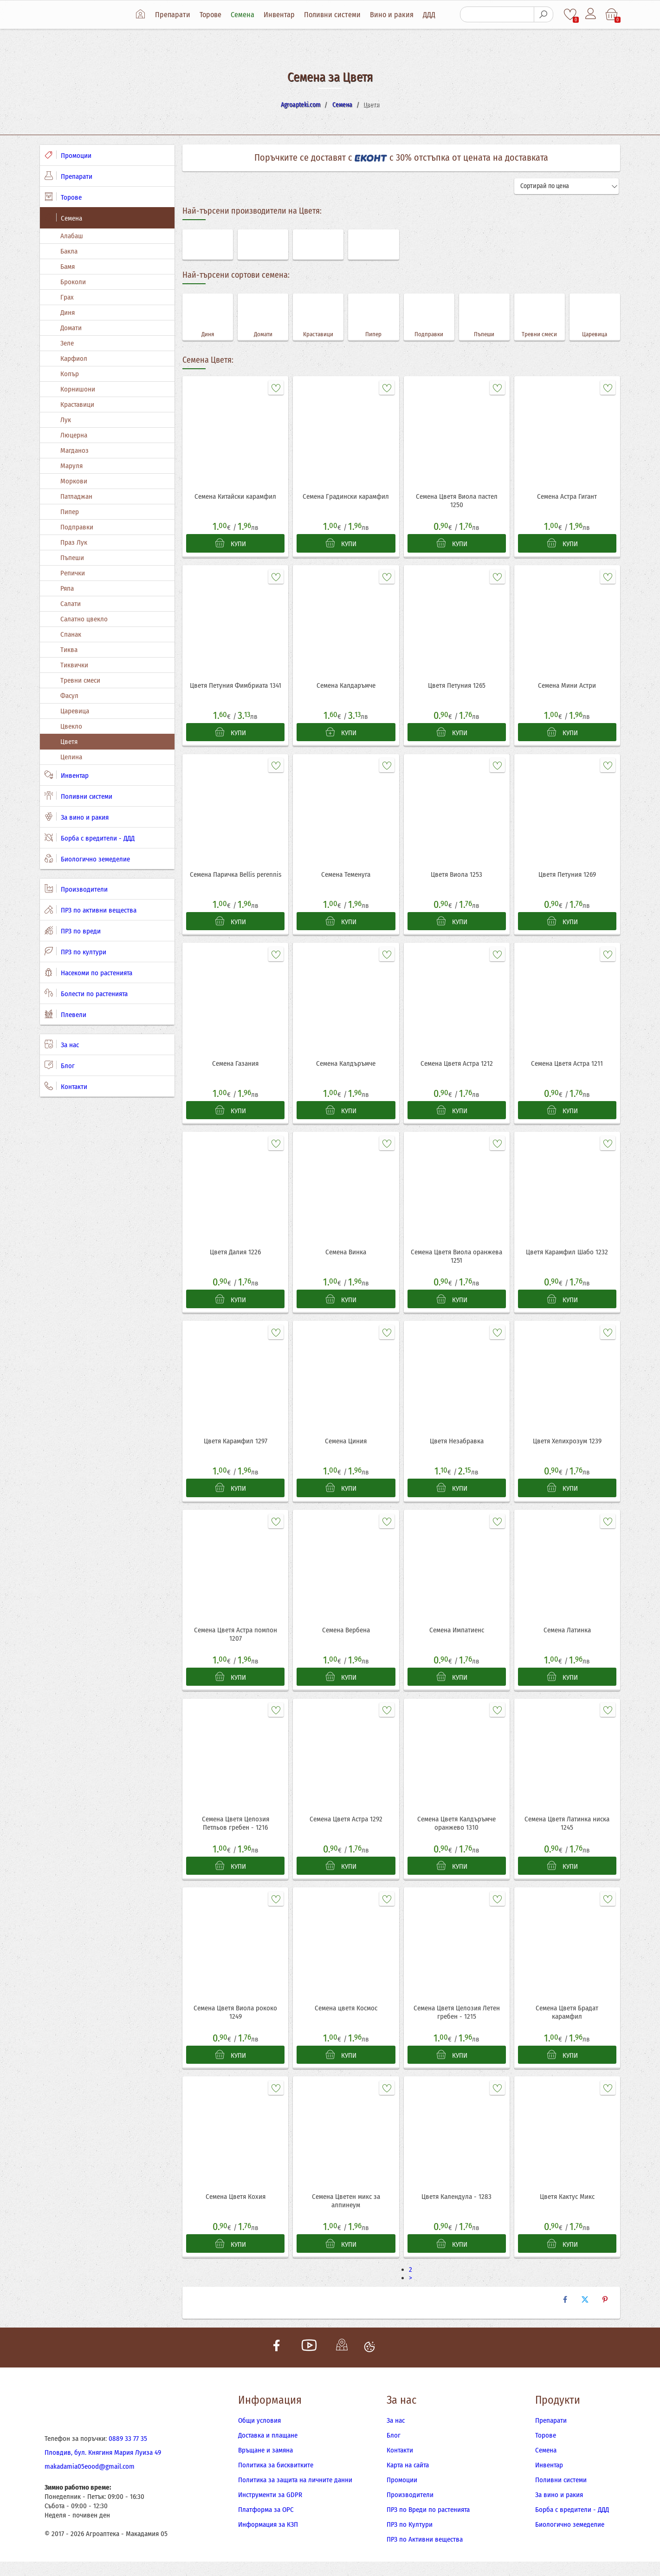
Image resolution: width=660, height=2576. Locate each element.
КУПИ (230, 544)
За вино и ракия (77, 817)
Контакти (66, 1086)
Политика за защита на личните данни (295, 2494)
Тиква (69, 650)
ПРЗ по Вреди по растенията (428, 2524)
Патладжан (76, 496)
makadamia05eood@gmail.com (90, 2481)
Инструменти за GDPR (270, 2509)
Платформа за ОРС (266, 2524)
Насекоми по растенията (88, 972)
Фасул (69, 695)
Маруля (71, 466)
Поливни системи (334, 14)
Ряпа (67, 588)
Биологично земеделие (87, 858)
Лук (65, 420)
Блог (60, 1065)
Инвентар (281, 14)
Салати (70, 604)
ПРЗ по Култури (410, 2539)
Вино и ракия (394, 14)
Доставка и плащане (268, 2450)
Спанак (70, 634)
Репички (72, 573)
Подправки (76, 527)
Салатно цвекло (84, 619)
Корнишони (77, 389)
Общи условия (259, 2435)
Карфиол (73, 358)
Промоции (68, 155)
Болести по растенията (86, 993)
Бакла (69, 251)
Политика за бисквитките (275, 2479)
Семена (245, 14)
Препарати (175, 14)
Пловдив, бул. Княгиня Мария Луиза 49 (103, 2467)
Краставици (77, 404)
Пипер (69, 512)
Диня (67, 312)
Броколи (73, 282)
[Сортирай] (566, 186)
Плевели (65, 1014)
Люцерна (73, 435)
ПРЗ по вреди (73, 930)
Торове (213, 14)
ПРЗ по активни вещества (90, 909)
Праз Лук (73, 542)
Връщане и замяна (265, 2464)
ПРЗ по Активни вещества (425, 2554)
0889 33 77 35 (128, 2453)
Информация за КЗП (268, 2539)
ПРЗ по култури (75, 951)
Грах (67, 297)
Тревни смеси (80, 680)
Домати (71, 328)
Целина (71, 757)
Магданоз (74, 450)
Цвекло (71, 726)
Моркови (73, 481)
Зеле (67, 343)
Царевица (74, 711)
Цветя (69, 741)
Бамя (67, 266)
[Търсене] (497, 14)
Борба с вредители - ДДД (90, 837)
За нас (62, 1044)
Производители (76, 888)
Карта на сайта (408, 2479)
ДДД (431, 14)
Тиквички (74, 665)
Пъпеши (72, 558)
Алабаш (71, 236)
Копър (69, 374)
